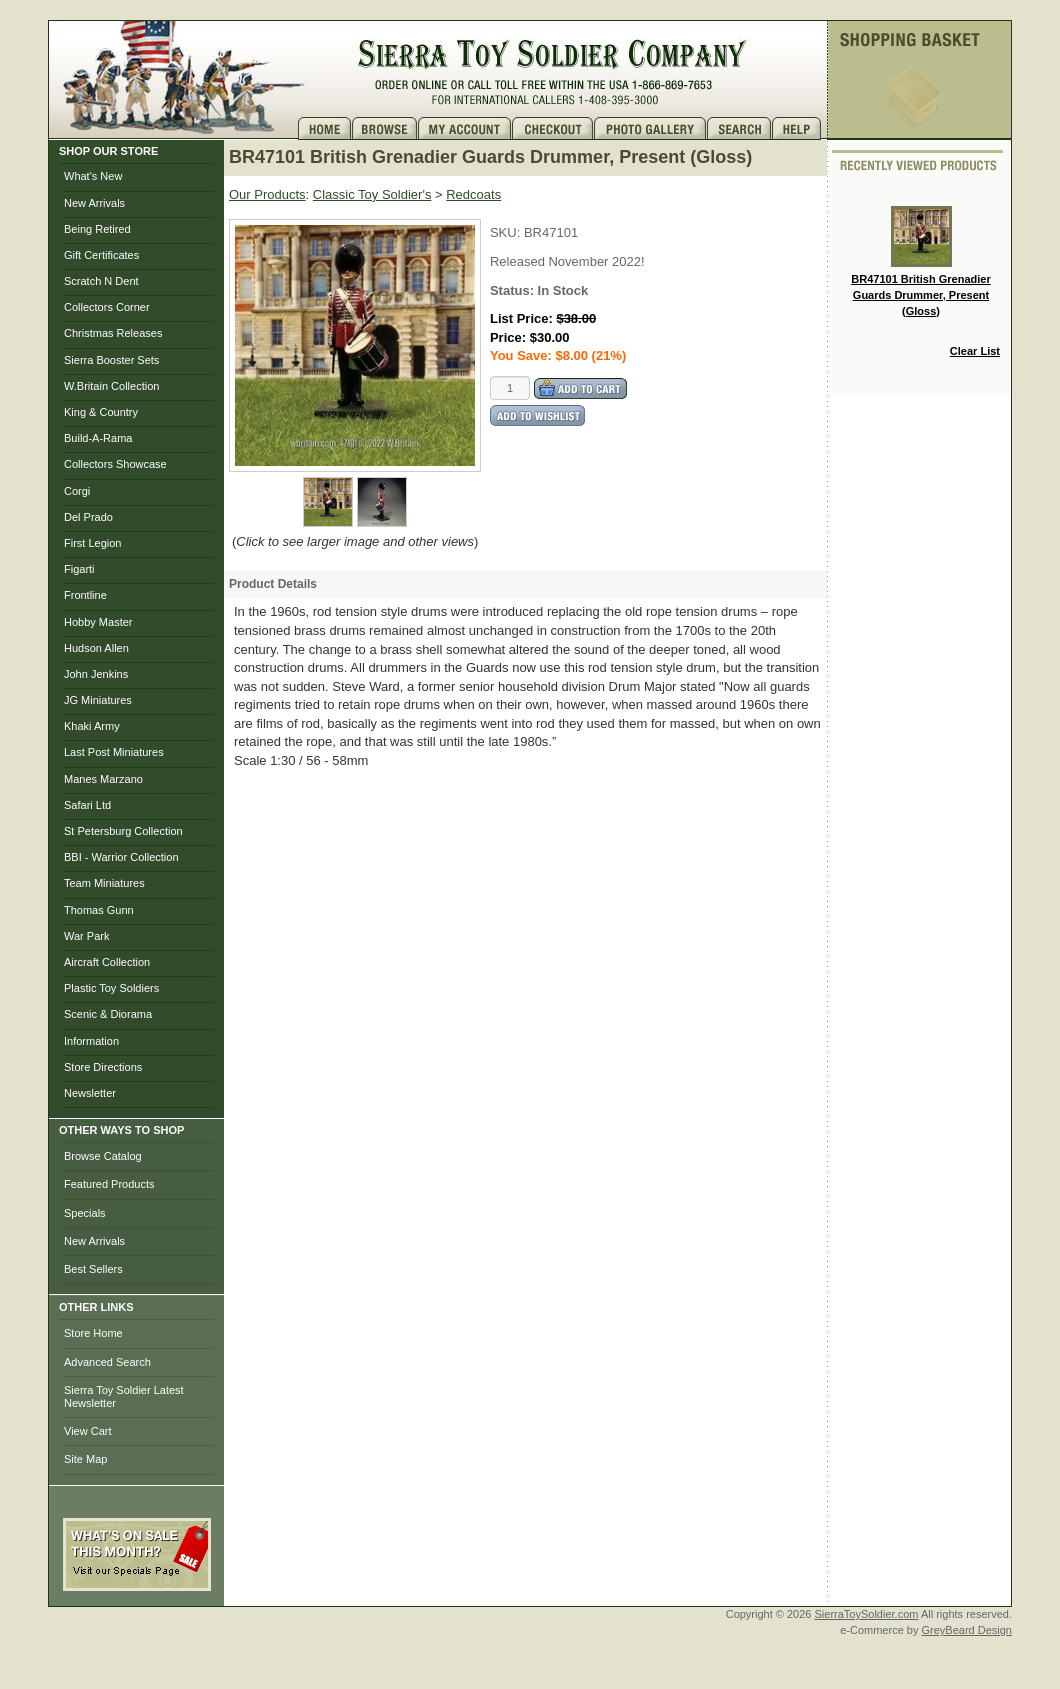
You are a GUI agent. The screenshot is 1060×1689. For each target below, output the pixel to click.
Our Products (267, 194)
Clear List (975, 351)
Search (739, 128)
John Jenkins (96, 674)
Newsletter (90, 1093)
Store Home (93, 1333)
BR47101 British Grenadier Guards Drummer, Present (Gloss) (920, 261)
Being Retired (97, 229)
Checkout (553, 128)
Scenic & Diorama (108, 1014)
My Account (465, 128)
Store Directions (103, 1067)
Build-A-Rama (98, 438)
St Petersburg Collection (123, 831)
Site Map (85, 1459)
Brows (385, 128)
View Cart (87, 1431)
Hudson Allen (96, 648)
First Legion (92, 543)
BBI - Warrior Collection (121, 857)
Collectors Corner (107, 307)
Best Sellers (93, 1269)
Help (799, 128)
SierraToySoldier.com (867, 1614)
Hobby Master (98, 622)
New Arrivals (94, 203)
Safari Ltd (87, 805)
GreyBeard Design (967, 1630)
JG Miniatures (98, 700)
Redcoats (473, 194)
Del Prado (88, 517)
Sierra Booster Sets (111, 360)
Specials (85, 1213)
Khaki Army (92, 726)
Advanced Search (107, 1362)
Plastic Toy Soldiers (111, 988)
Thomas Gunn (99, 910)
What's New (93, 176)
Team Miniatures (104, 883)
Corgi (77, 491)
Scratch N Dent (101, 281)
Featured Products (109, 1184)
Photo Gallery (650, 128)
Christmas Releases (113, 333)
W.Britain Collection (111, 386)
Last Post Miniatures (114, 752)
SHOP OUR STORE (108, 151)
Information (91, 1041)
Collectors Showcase (115, 464)
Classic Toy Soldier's (372, 194)
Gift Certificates (101, 255)
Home (325, 128)
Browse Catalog (103, 1156)
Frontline (85, 595)
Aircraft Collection (107, 962)
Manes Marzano (103, 779)
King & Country (101, 412)
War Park (86, 936)
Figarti (79, 569)
